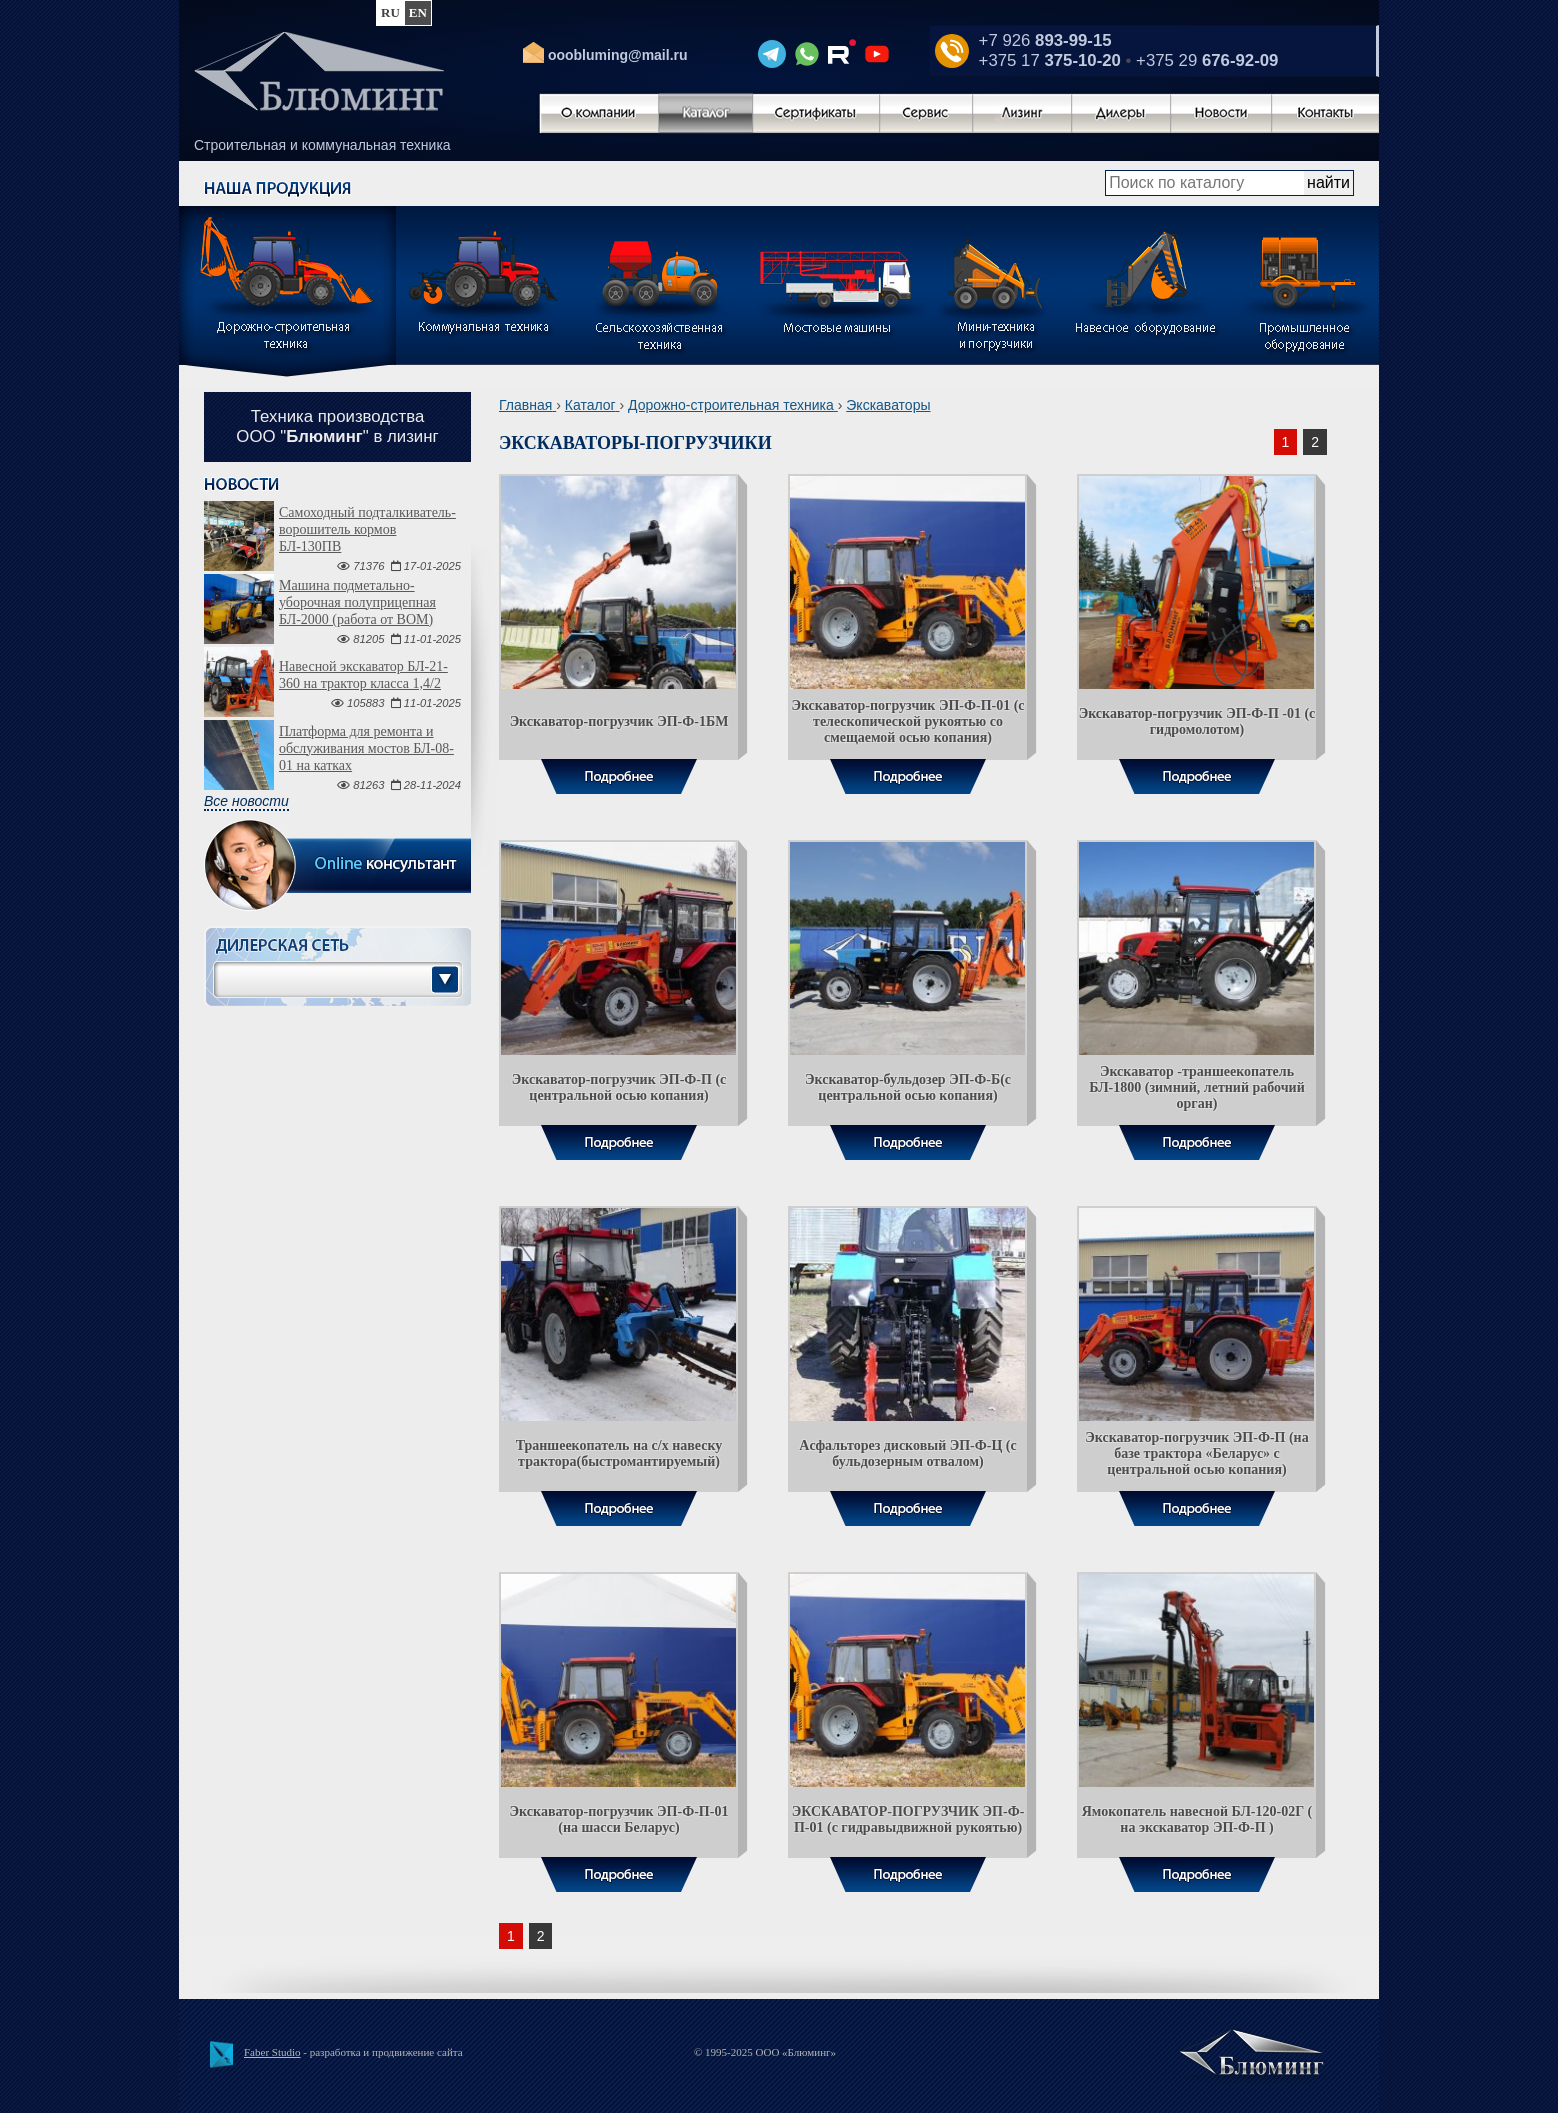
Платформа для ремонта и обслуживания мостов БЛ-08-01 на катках (366, 748)
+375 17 (1050, 60)
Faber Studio (272, 2052)
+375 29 (1207, 60)
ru (390, 12)
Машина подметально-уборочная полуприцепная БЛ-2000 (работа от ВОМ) (357, 602)
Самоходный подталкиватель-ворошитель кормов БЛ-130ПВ (367, 529)
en (418, 12)
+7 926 (1045, 40)
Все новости (246, 801)
